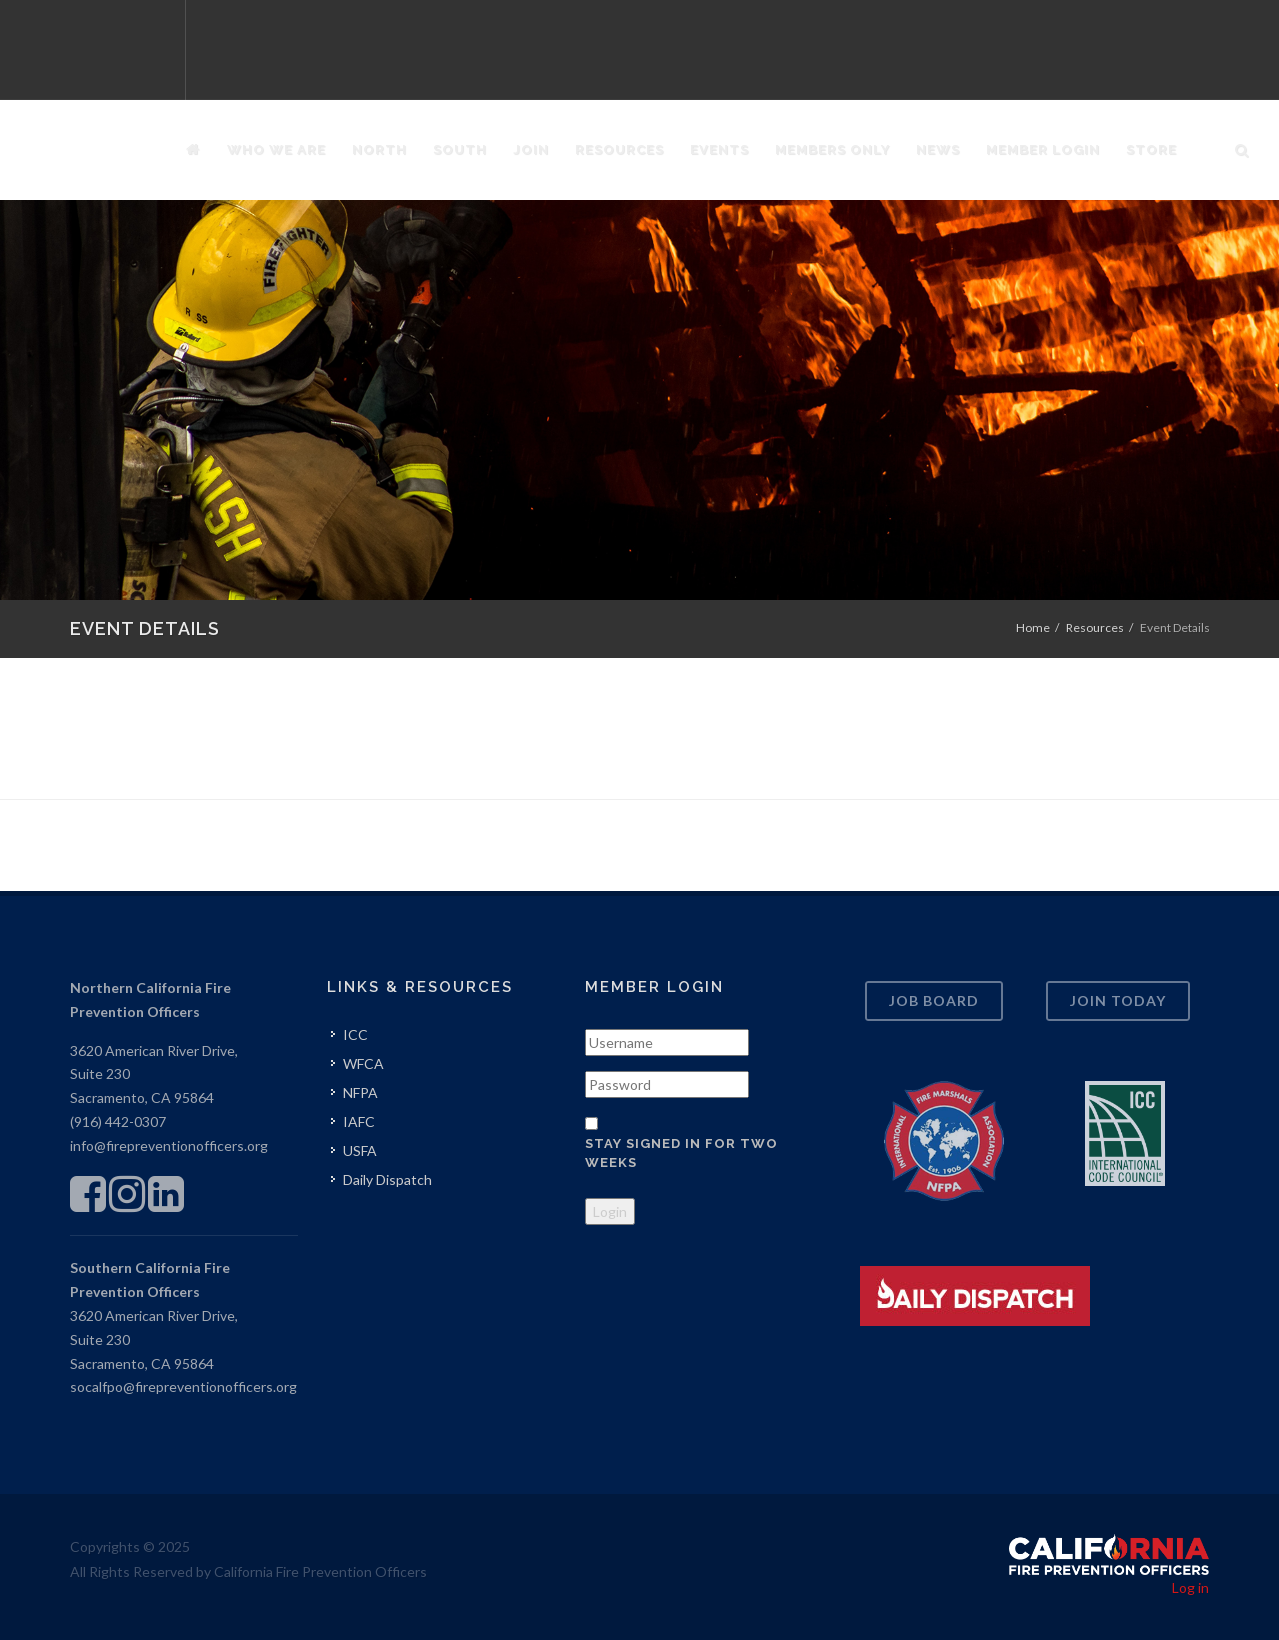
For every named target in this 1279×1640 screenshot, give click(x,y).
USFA (360, 1150)
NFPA (360, 1092)
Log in (1190, 1587)
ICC (355, 1034)
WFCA (363, 1063)
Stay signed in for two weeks (681, 1153)
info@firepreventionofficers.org (169, 1145)
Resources (1095, 627)
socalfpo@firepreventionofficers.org (183, 1386)
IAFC (359, 1121)
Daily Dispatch (387, 1179)
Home (1033, 627)
